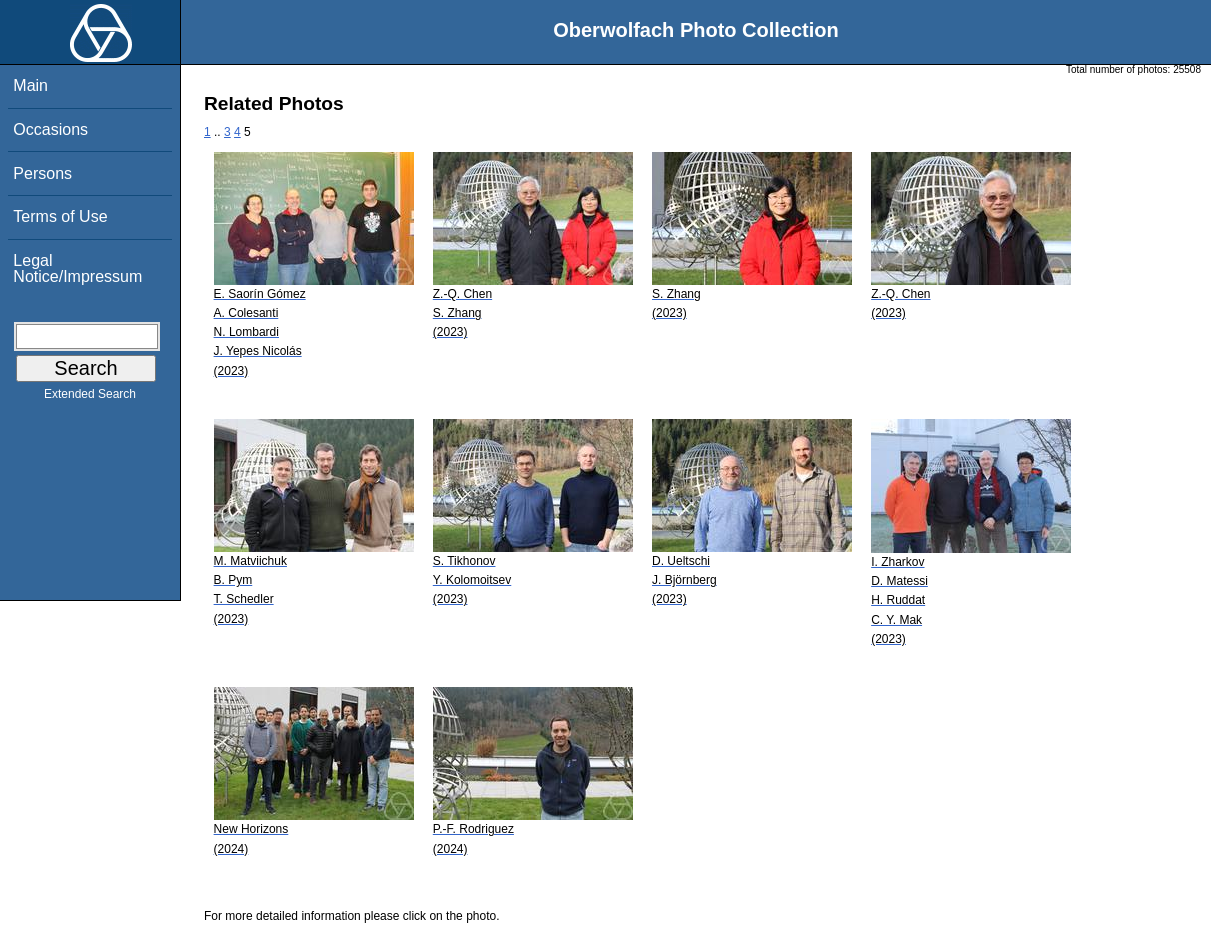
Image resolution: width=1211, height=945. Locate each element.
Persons (42, 173)
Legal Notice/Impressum (77, 268)
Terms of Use (60, 216)
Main (30, 85)
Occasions (50, 129)
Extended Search (90, 398)
